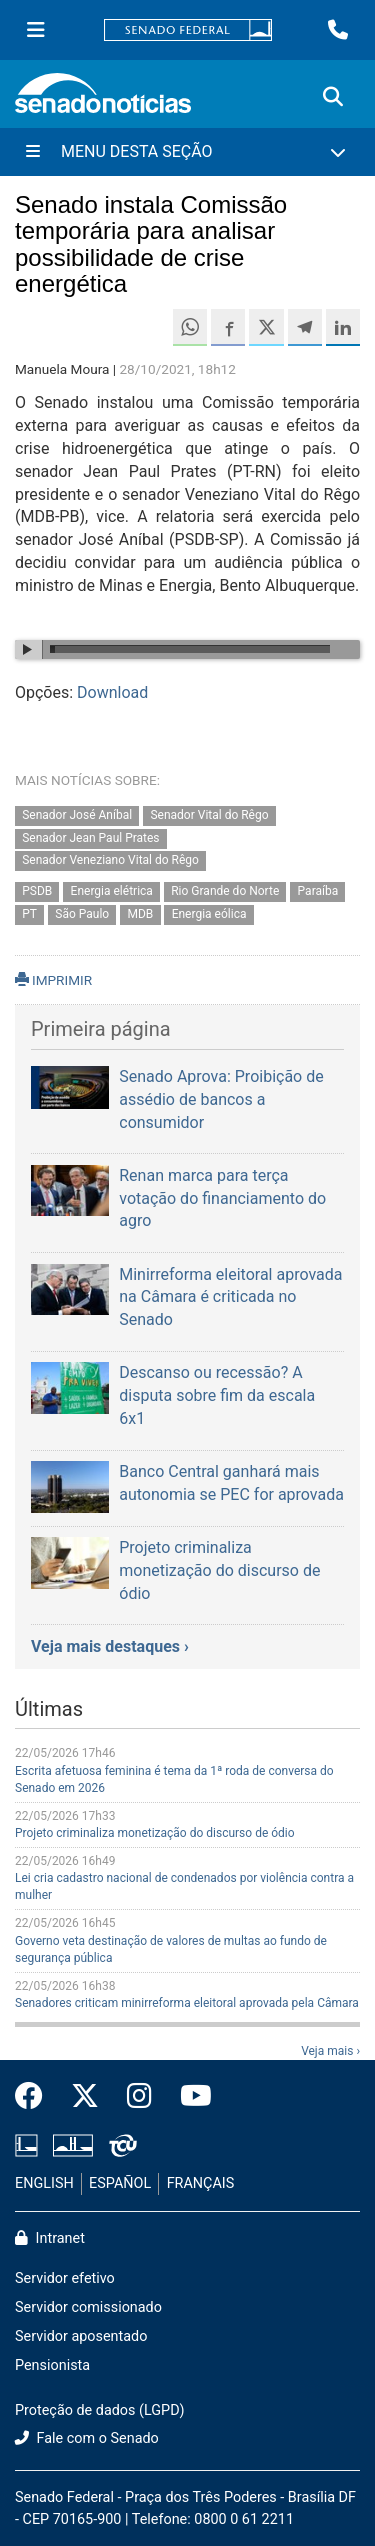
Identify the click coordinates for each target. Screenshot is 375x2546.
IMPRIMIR (53, 980)
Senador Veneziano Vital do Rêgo (110, 861)
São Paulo (82, 914)
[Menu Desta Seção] (187, 152)
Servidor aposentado (81, 2336)
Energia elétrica (112, 892)
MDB (141, 914)
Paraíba (318, 892)
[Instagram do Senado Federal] (139, 2097)
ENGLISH (44, 2183)
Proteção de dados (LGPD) (100, 2410)
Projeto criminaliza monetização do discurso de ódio (155, 1833)
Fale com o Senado (87, 2438)
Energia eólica (209, 914)
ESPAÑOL (120, 2183)
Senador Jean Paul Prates (90, 838)
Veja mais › (330, 2051)
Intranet (50, 2238)
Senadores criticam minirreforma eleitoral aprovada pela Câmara (187, 2003)
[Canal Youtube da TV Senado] (189, 2097)
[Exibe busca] (333, 97)
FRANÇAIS (201, 2183)
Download (112, 692)
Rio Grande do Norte (225, 892)
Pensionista (52, 2365)
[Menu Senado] (36, 30)
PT (29, 914)
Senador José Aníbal (77, 815)
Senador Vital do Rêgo (209, 815)
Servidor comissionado (88, 2307)
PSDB (37, 892)
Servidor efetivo (65, 2278)
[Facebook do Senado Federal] (36, 2097)
